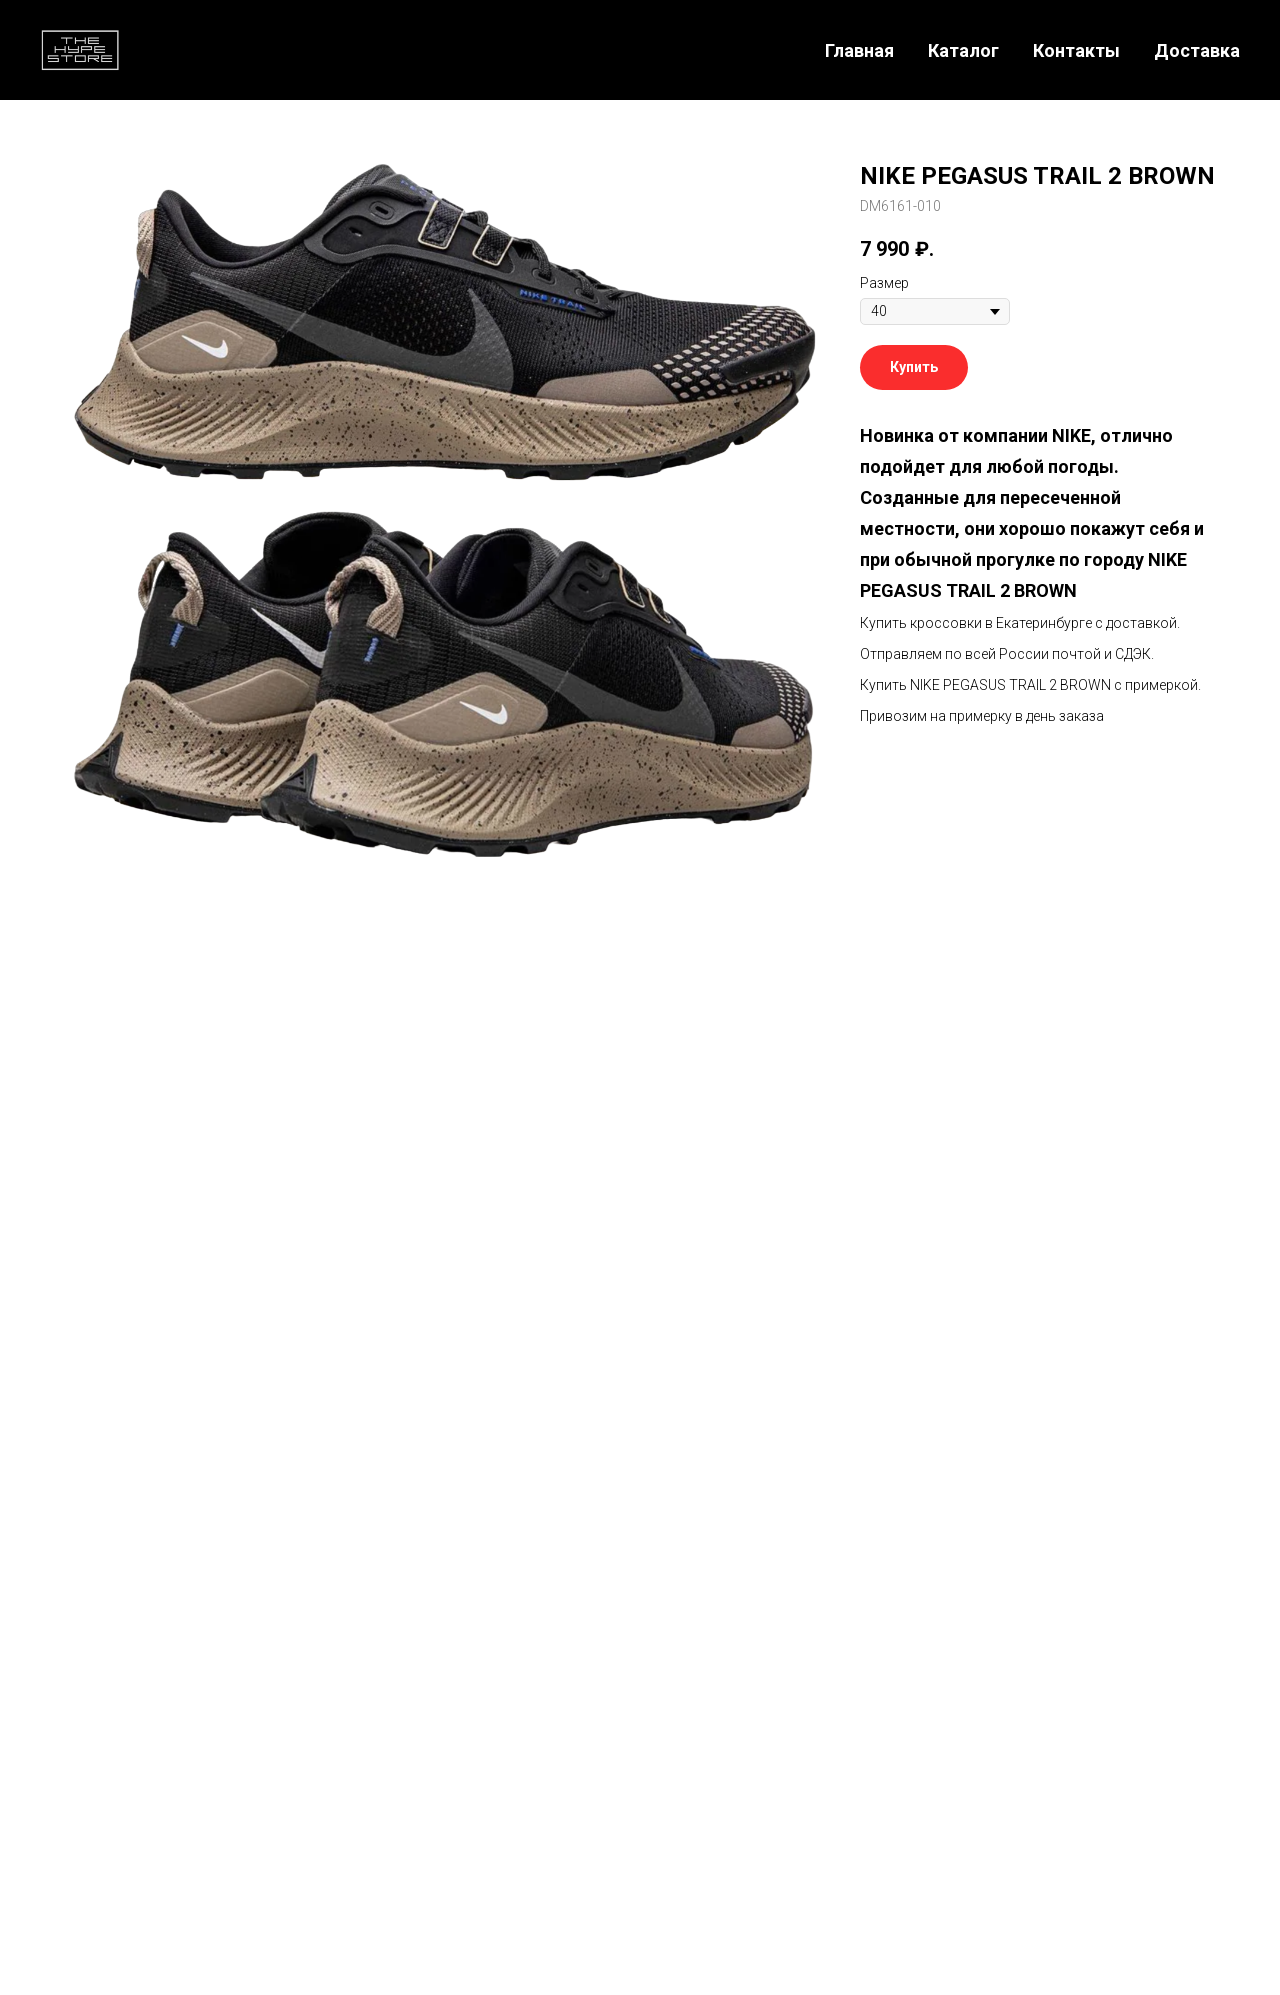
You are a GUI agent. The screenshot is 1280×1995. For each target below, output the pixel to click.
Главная (859, 50)
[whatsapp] (694, 1334)
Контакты (1076, 50)
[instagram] (586, 1334)
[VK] (1198, 1792)
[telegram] (640, 1334)
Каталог (963, 50)
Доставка (1197, 50)
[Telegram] (1110, 1792)
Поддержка (828, 1774)
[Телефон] (1066, 1792)
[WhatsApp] (1154, 1792)
